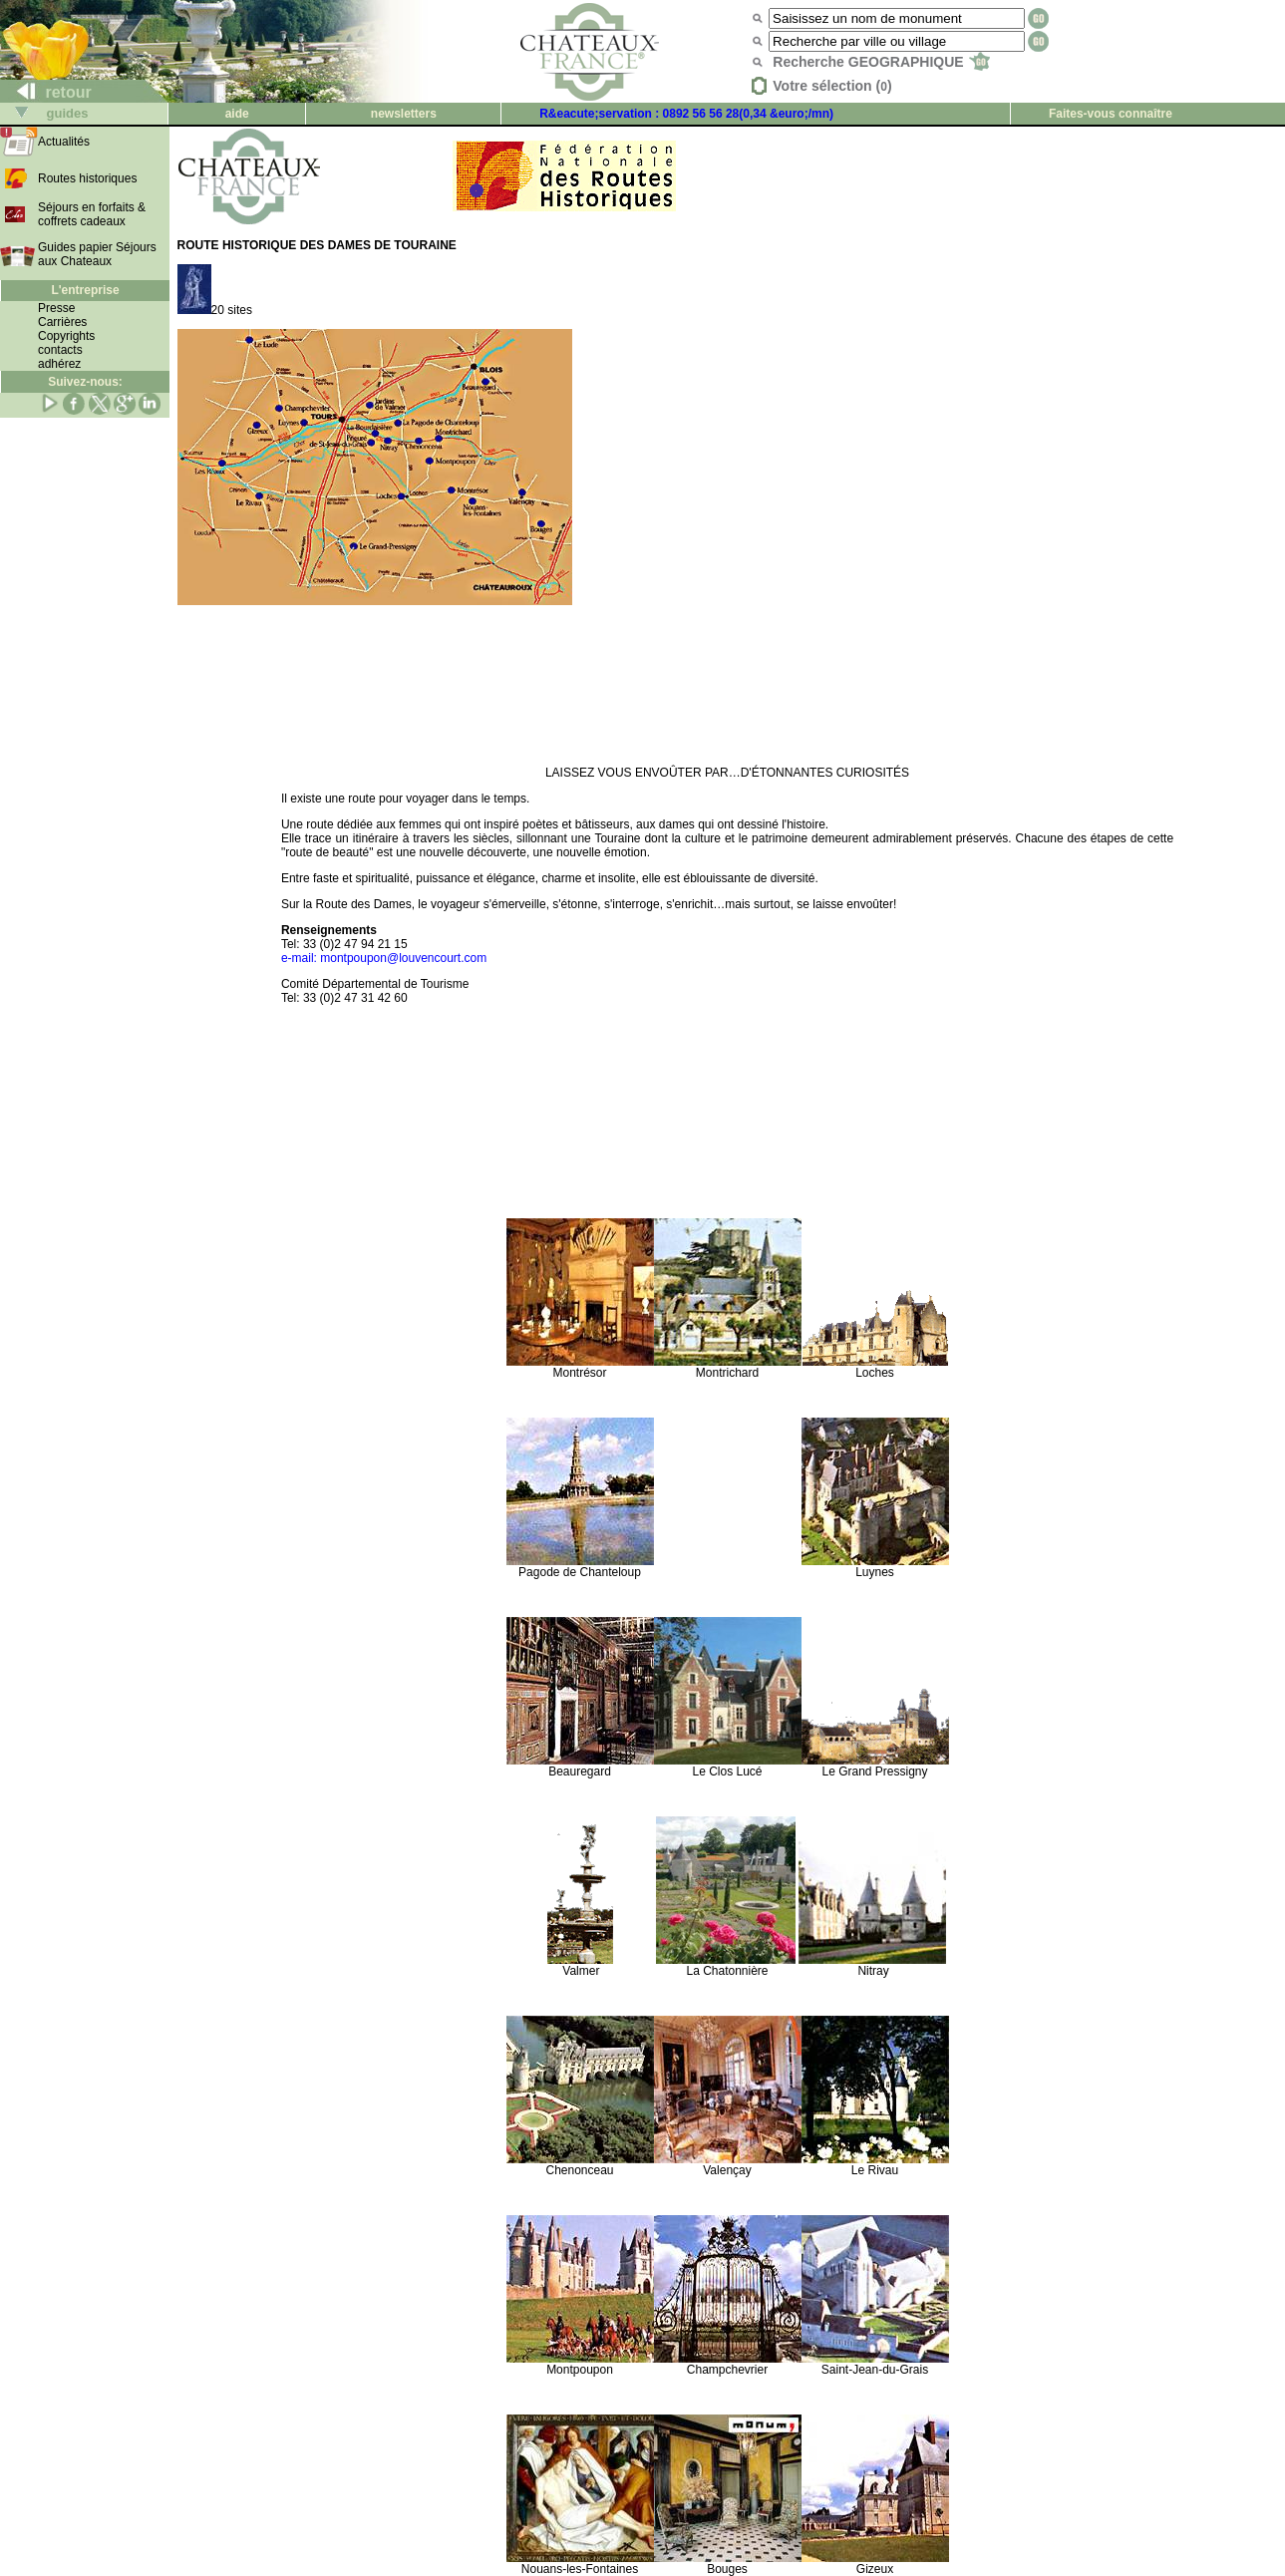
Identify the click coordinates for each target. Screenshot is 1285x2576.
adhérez (59, 364)
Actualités (64, 142)
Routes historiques (87, 178)
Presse (56, 308)
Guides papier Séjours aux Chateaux (97, 254)
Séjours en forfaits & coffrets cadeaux (92, 214)
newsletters (404, 114)
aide (237, 114)
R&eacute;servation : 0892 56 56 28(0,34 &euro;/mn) (686, 114)
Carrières (62, 322)
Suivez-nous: (85, 382)
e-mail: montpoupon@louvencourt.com (383, 958)
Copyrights (66, 336)
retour (46, 92)
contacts (60, 350)
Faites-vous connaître (1110, 114)
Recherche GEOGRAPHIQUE (881, 62)
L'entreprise (85, 290)
